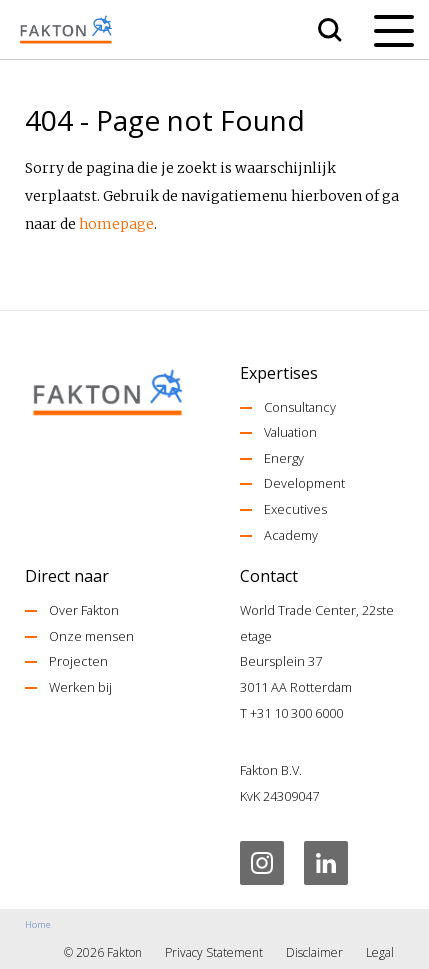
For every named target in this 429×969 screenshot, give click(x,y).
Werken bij (80, 687)
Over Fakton (84, 610)
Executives (295, 509)
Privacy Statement (214, 952)
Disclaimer (314, 952)
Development (304, 483)
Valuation (290, 432)
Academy (291, 535)
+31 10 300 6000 (296, 713)
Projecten (78, 661)
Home (38, 924)
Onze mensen (91, 636)
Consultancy (300, 407)
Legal (380, 952)
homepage (116, 224)
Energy (284, 458)
